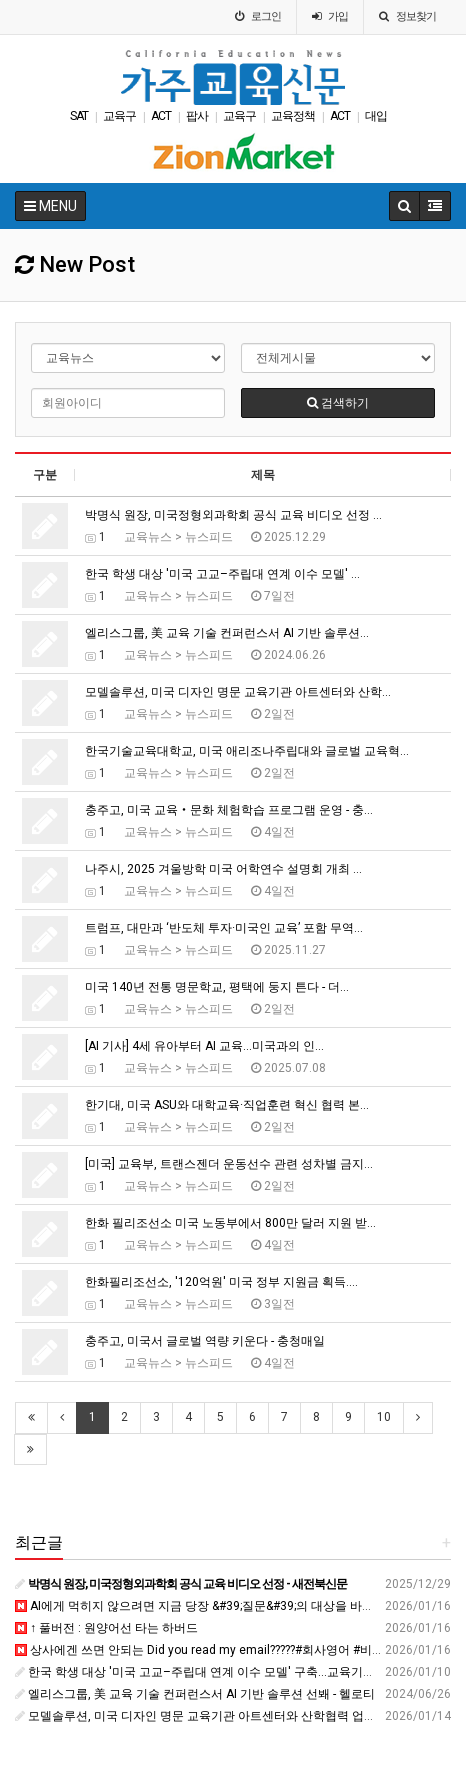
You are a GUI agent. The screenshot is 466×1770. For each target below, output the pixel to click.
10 (384, 1417)
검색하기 (338, 403)
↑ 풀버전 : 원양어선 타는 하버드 (106, 1628)
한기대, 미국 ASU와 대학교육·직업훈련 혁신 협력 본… (227, 1105)
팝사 (197, 116)
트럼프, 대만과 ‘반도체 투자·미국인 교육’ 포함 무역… (224, 928)
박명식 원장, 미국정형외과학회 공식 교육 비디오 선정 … (233, 515)
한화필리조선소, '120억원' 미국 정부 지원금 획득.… (221, 1282)
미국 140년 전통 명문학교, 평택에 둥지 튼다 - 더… (217, 987)
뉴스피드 (209, 537)
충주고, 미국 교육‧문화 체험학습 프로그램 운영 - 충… (229, 810)
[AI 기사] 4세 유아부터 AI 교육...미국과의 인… (204, 1046)
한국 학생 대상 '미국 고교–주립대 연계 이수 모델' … (222, 574)
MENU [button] (50, 206)
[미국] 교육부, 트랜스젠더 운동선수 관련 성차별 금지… (229, 1164)
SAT (79, 116)
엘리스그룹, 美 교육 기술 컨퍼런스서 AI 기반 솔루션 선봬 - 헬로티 (195, 1694)
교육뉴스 (148, 537)
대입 (376, 116)
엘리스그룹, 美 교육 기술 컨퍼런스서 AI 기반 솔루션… (227, 633)
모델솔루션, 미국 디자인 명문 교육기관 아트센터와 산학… (238, 692)
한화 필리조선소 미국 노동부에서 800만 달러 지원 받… (230, 1223)
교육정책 (293, 116)
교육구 (119, 116)
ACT (161, 116)
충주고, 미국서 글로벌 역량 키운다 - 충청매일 (205, 1341)
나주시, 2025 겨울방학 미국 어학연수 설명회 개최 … (223, 869)
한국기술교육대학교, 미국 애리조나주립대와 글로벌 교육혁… (247, 751)
